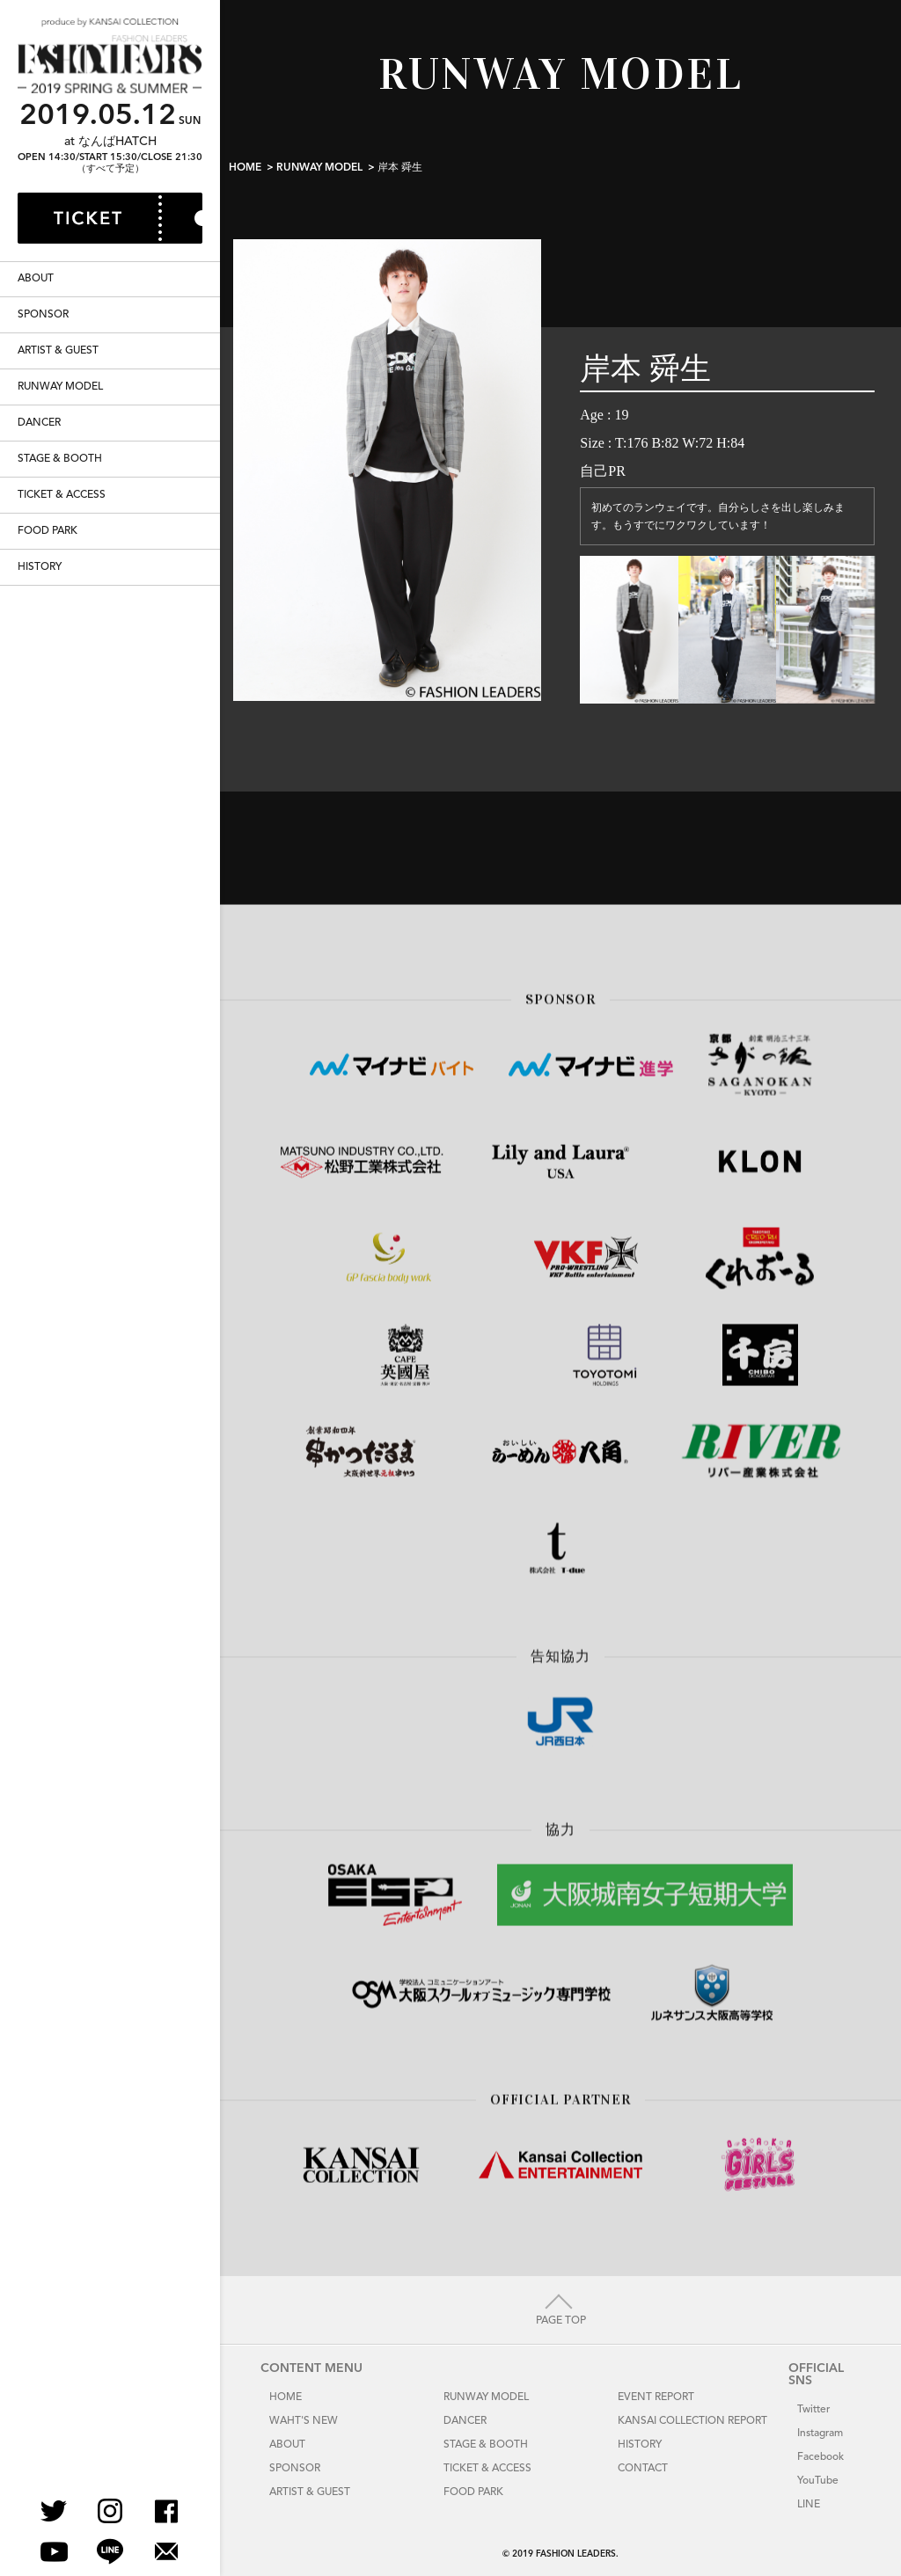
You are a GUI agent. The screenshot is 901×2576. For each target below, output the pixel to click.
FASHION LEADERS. (577, 2554)
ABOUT (36, 335)
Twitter (813, 2410)
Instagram (820, 2433)
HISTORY (40, 623)
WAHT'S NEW (303, 2421)
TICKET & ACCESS (62, 551)
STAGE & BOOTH (60, 515)
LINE (808, 2504)
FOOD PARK (47, 587)
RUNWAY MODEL (60, 443)
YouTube (818, 2481)
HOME (245, 168)
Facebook (820, 2457)
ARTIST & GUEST (58, 407)
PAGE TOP (561, 2321)
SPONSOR (43, 371)
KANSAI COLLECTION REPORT (692, 2421)
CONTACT (643, 2468)
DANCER (39, 479)
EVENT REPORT (656, 2397)
